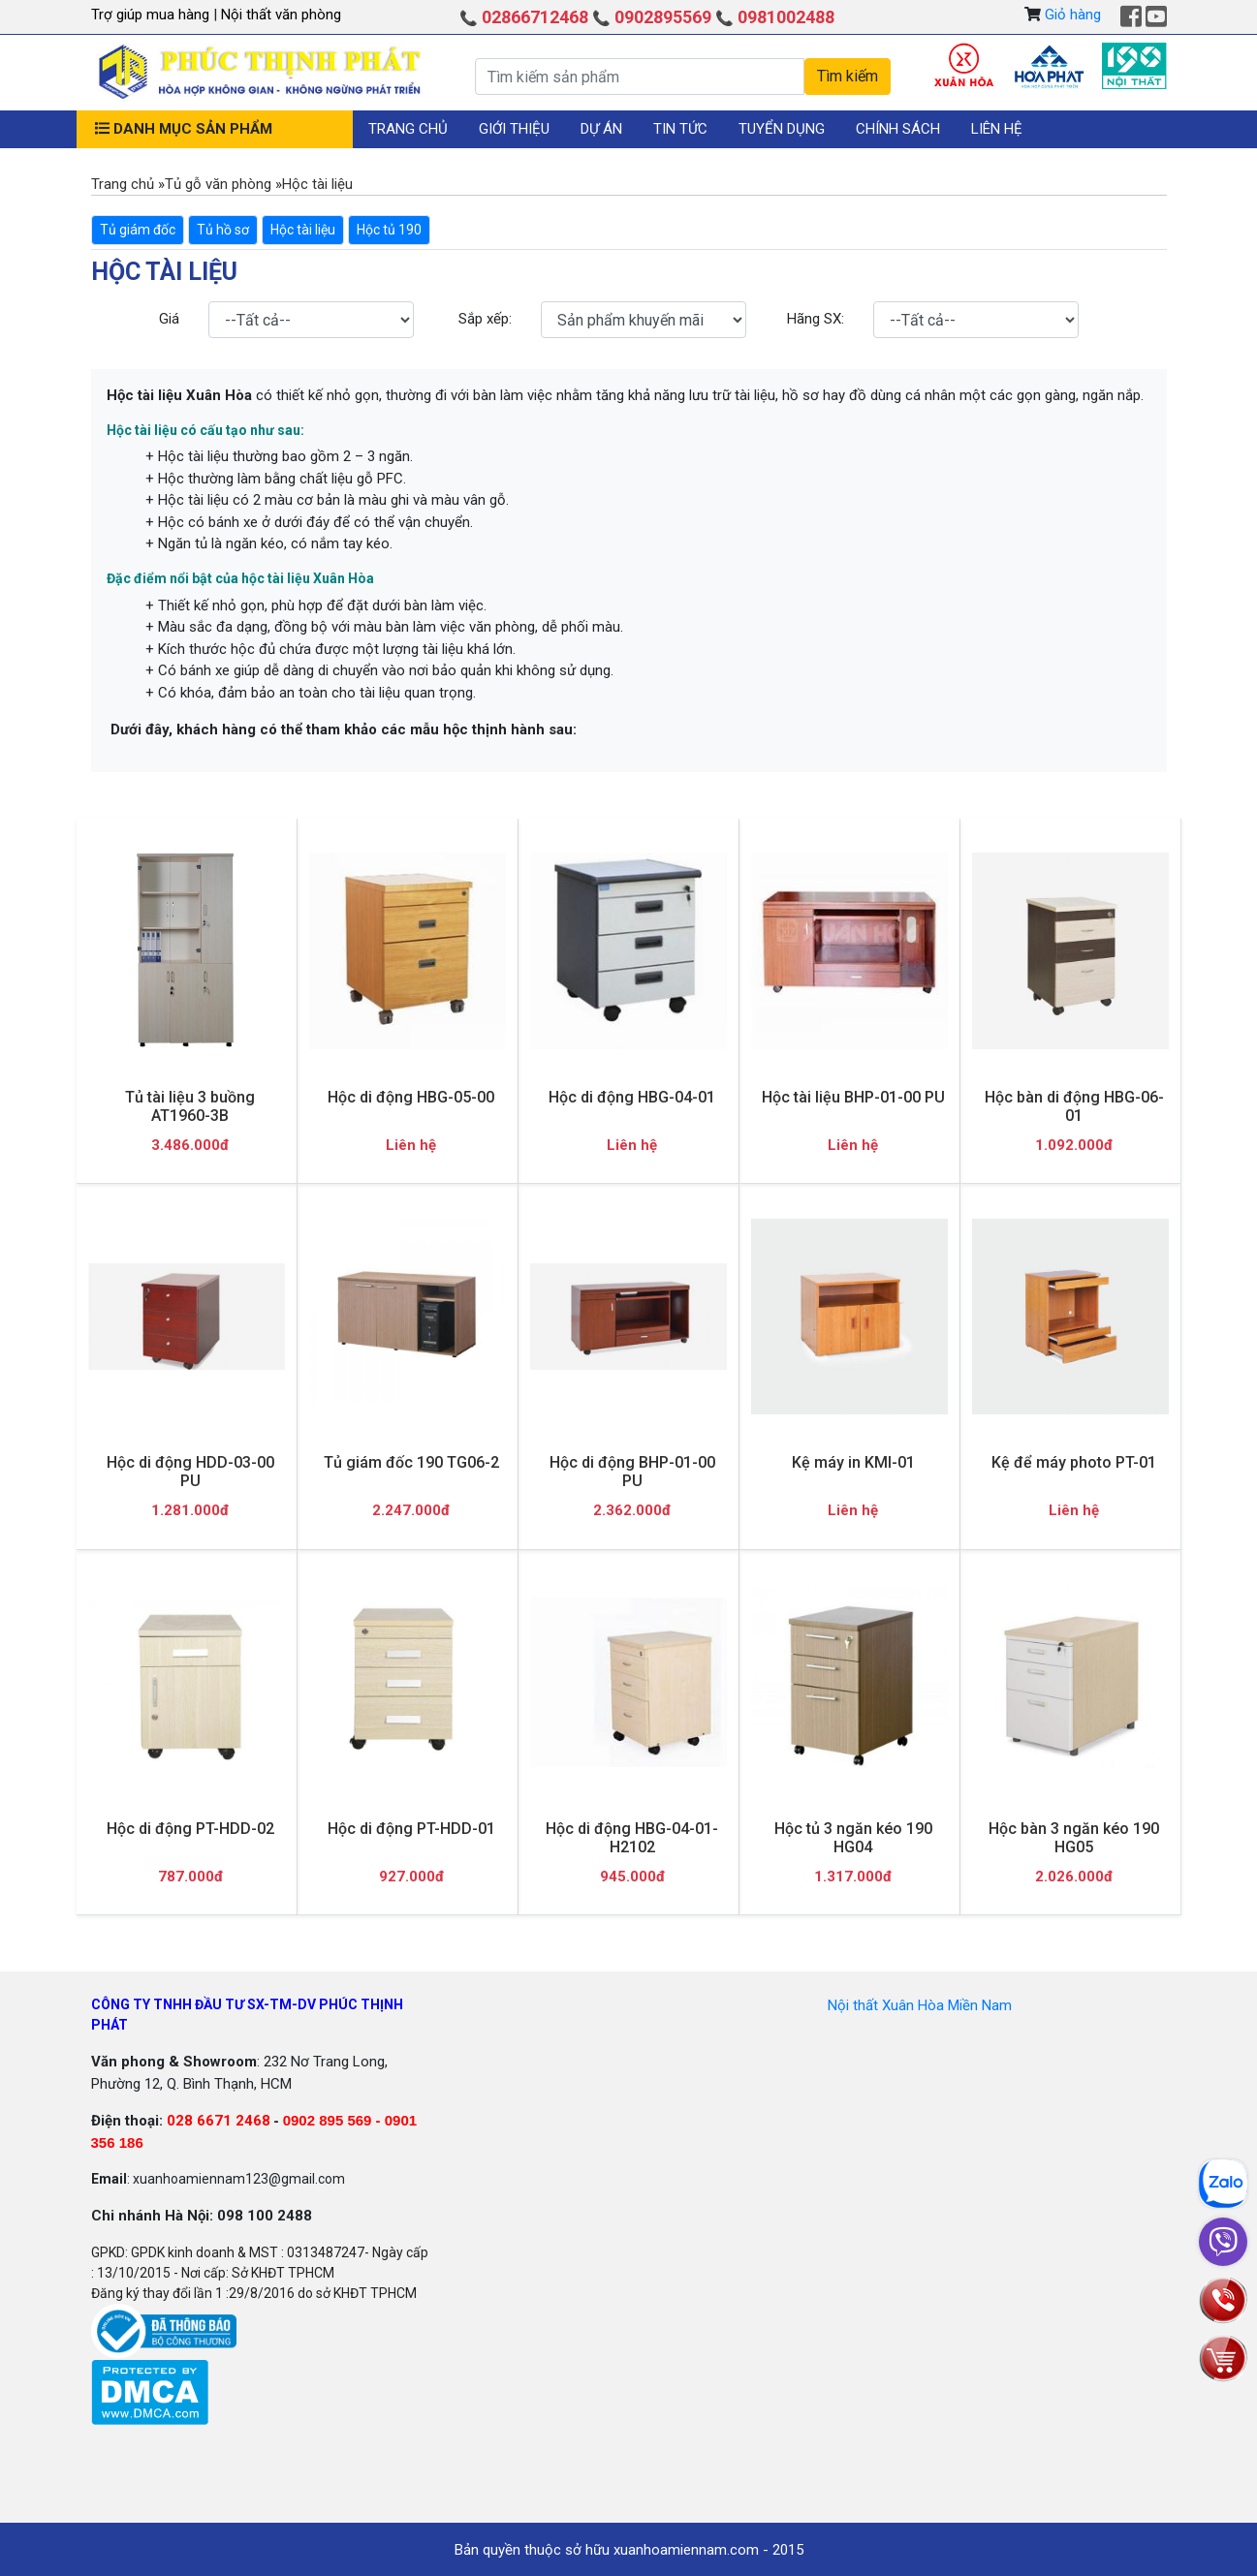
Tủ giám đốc (137, 229)
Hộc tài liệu (302, 229)
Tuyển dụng (781, 129)
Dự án (601, 129)
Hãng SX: (815, 318)
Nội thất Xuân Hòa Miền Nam (920, 2005)
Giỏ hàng (1073, 14)
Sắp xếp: (485, 318)
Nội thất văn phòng (281, 14)
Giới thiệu (514, 129)
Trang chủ (408, 129)
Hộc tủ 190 (389, 229)
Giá (169, 318)
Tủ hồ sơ (223, 229)
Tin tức (680, 129)
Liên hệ (996, 129)
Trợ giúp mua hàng (152, 14)
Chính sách (898, 129)
